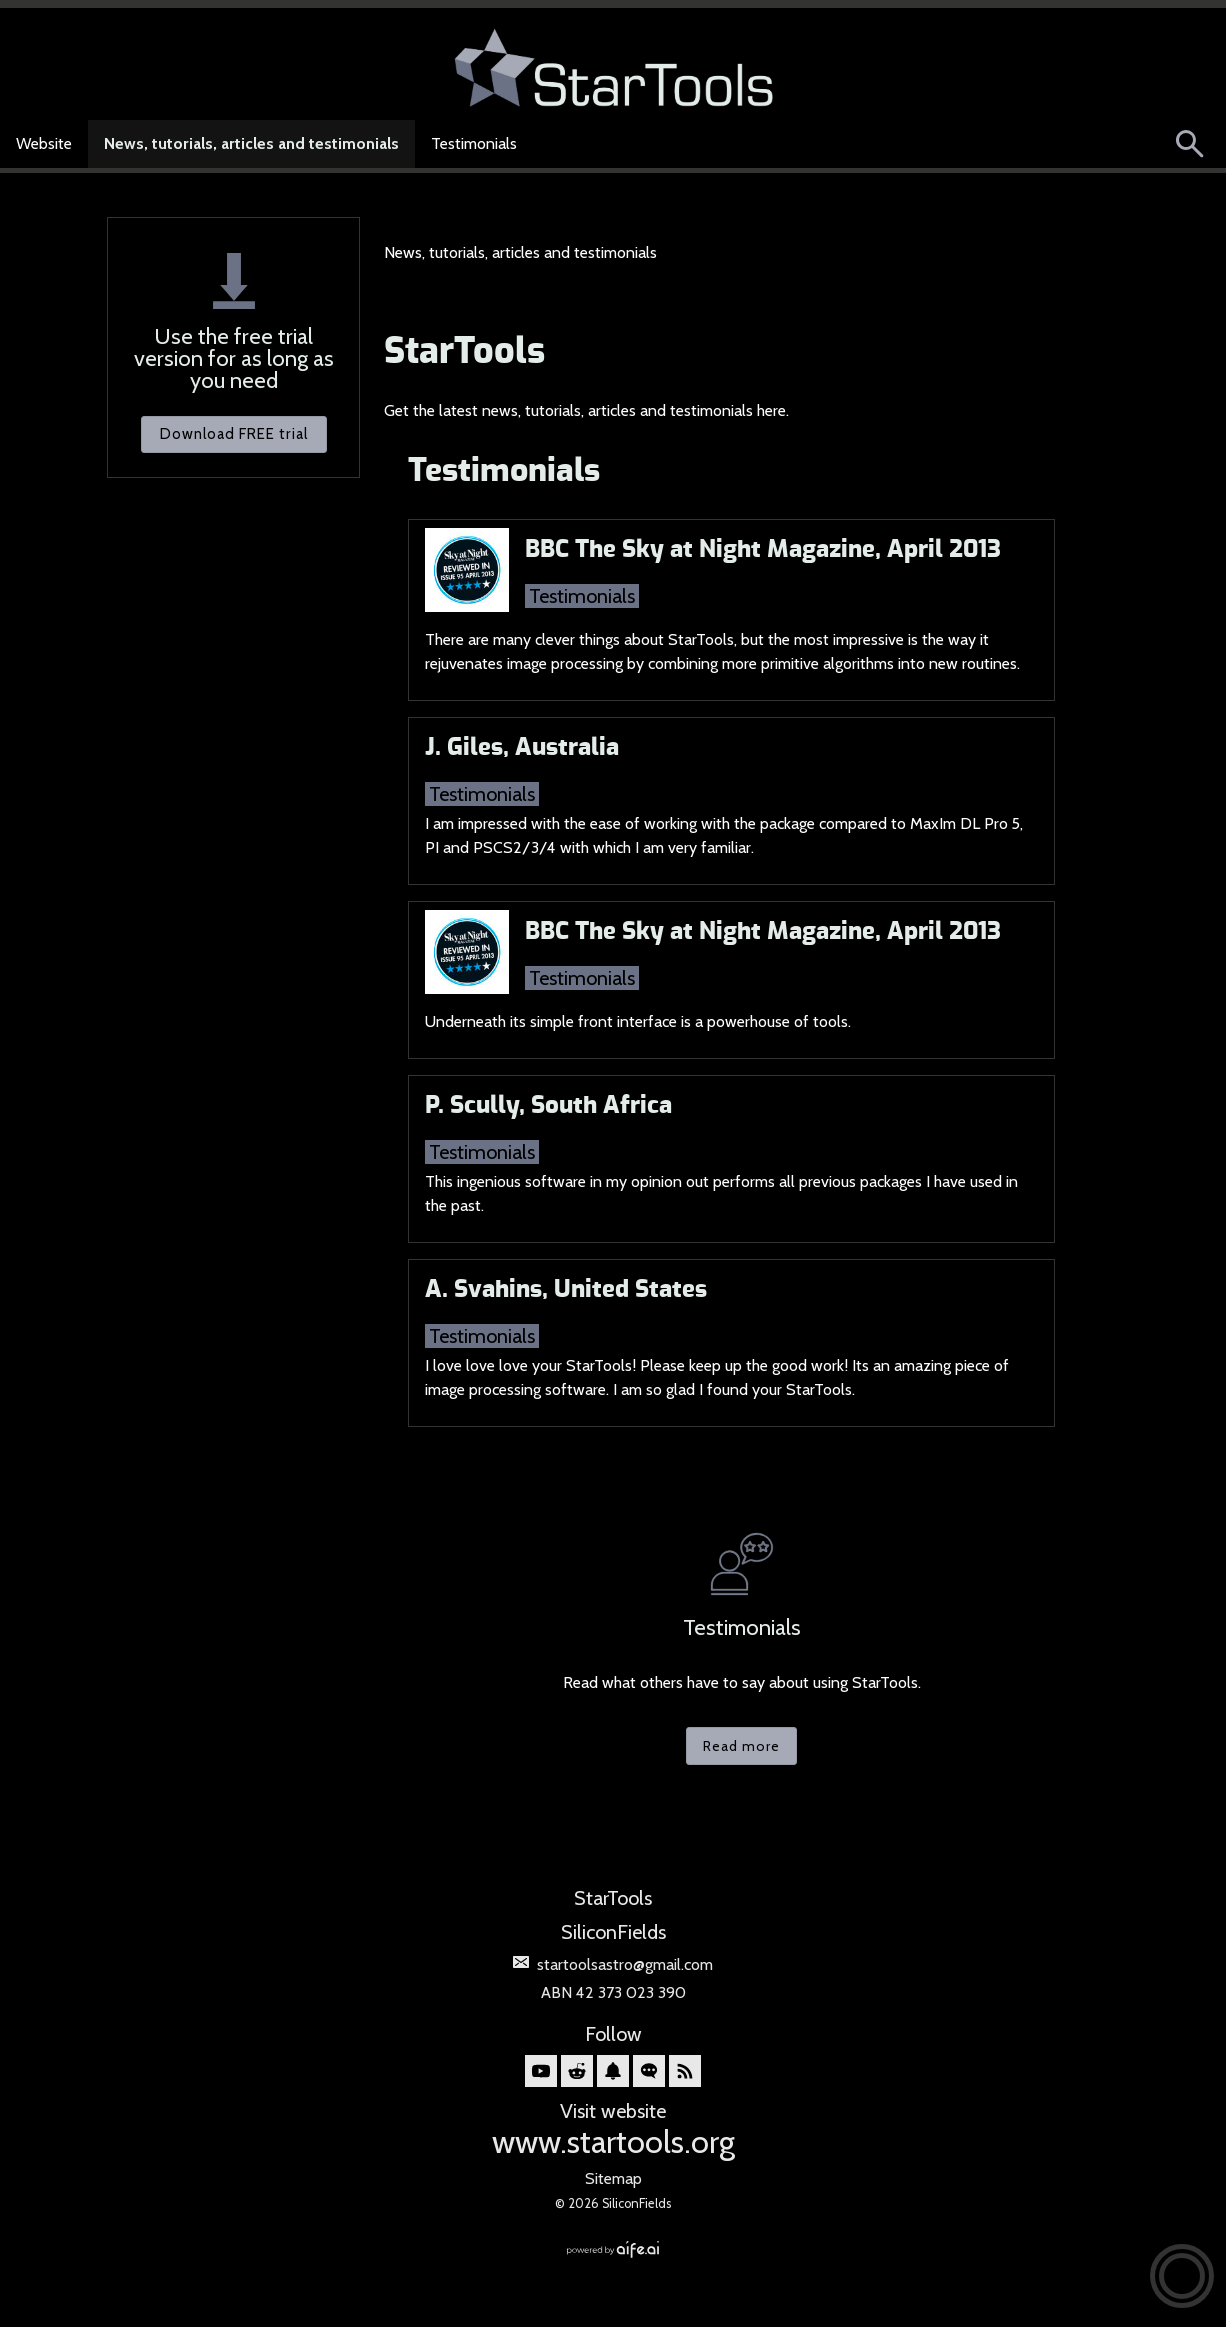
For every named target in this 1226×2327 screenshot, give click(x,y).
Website (44, 143)
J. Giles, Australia (522, 748)
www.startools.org (613, 2141)
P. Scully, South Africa (548, 1106)
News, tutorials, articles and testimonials (251, 143)
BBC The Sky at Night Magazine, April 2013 (763, 550)
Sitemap (613, 2178)
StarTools (464, 352)
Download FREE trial (234, 434)
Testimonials (474, 143)
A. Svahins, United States (566, 1290)
